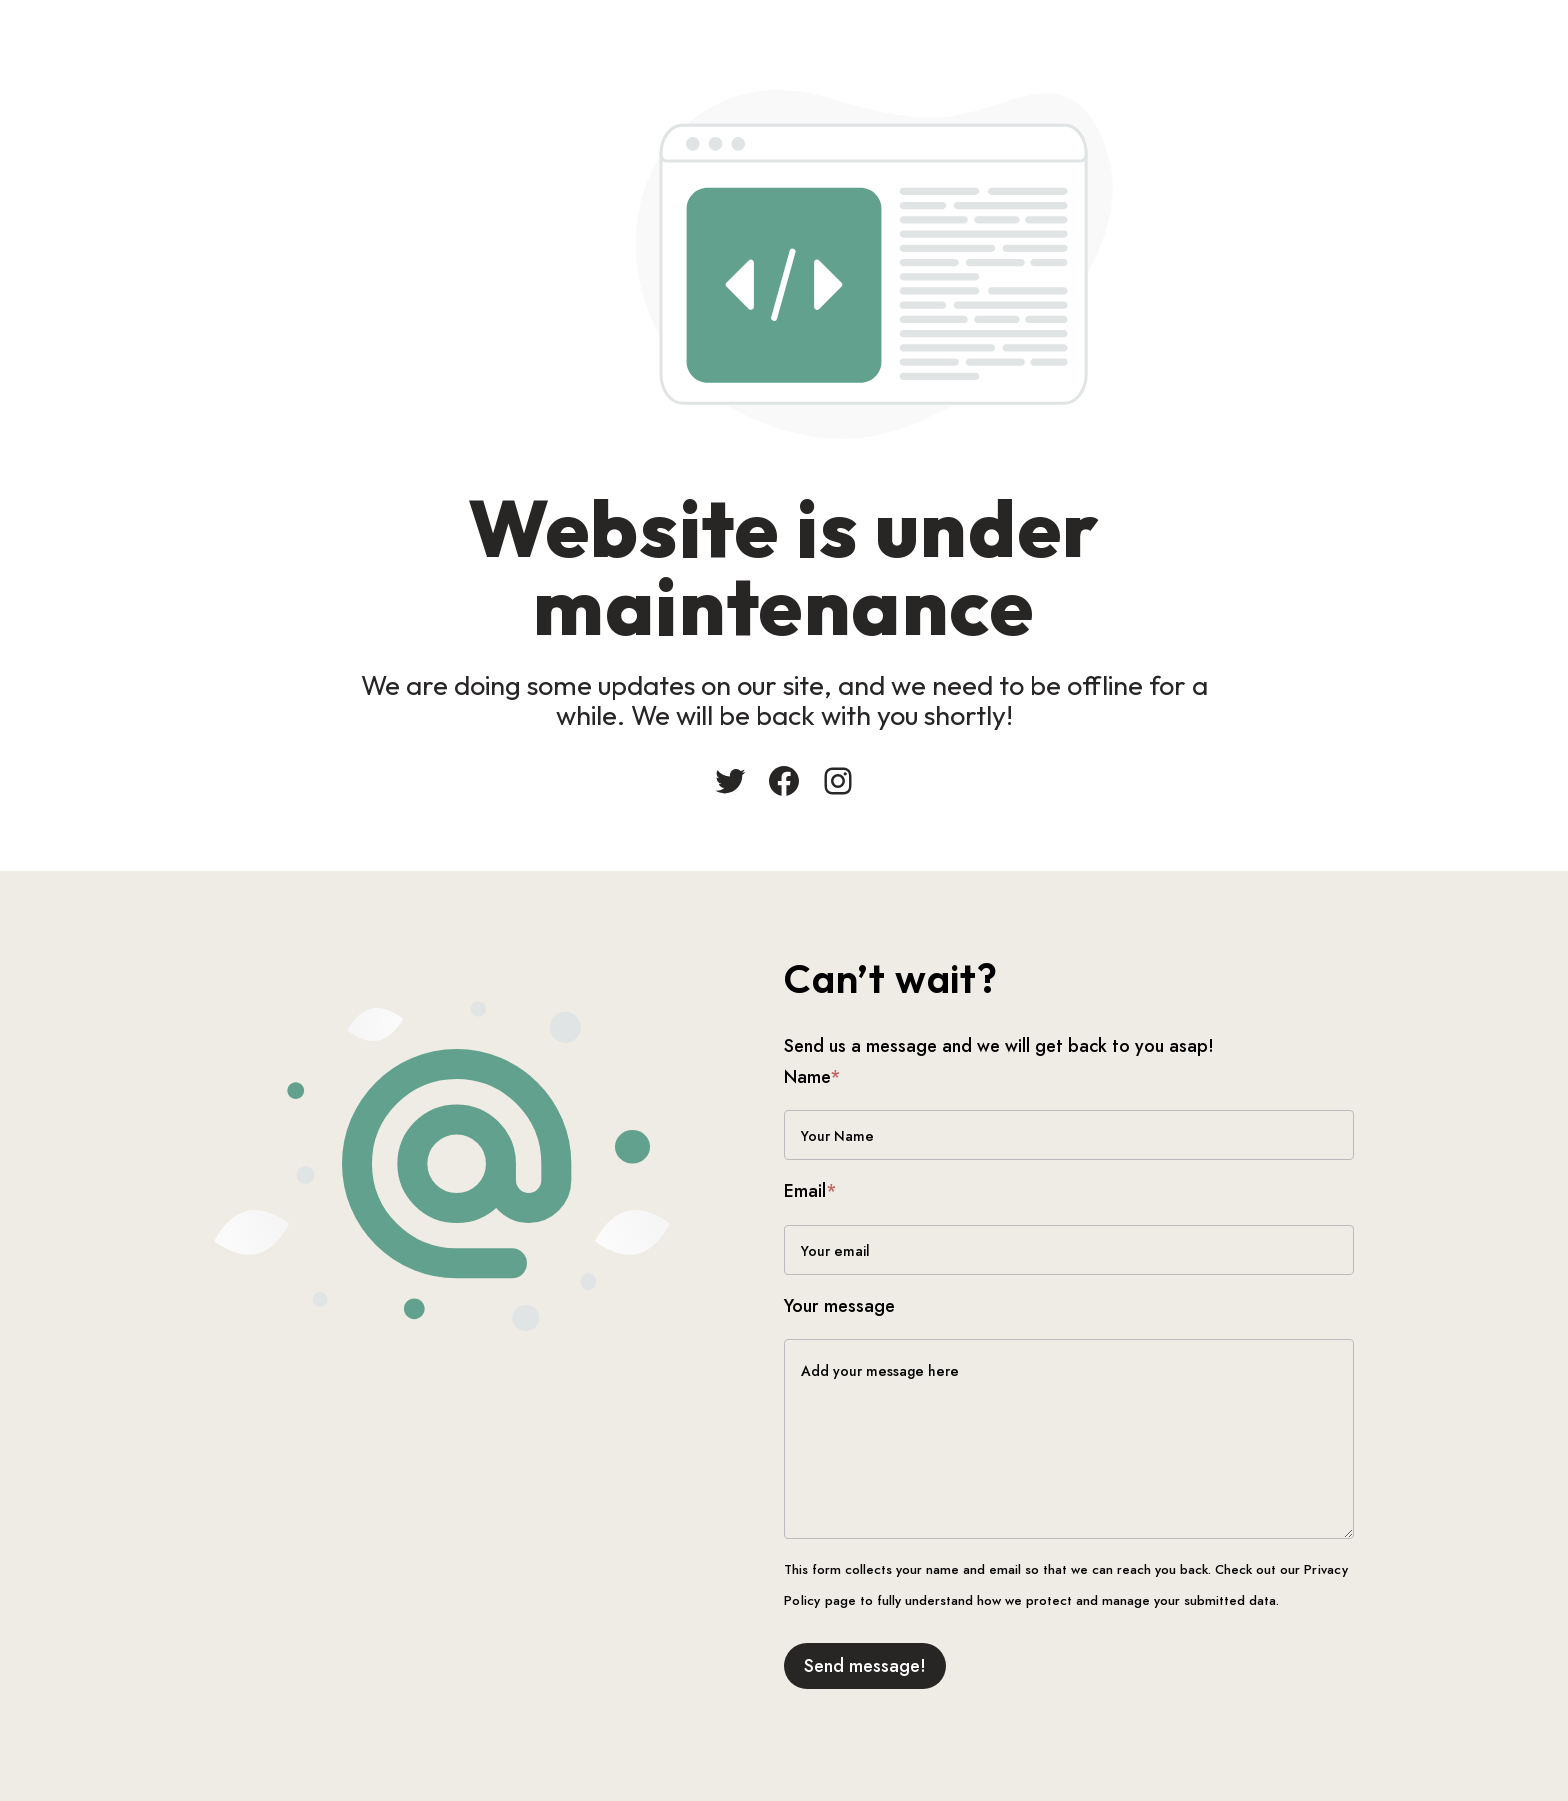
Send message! (865, 1666)
